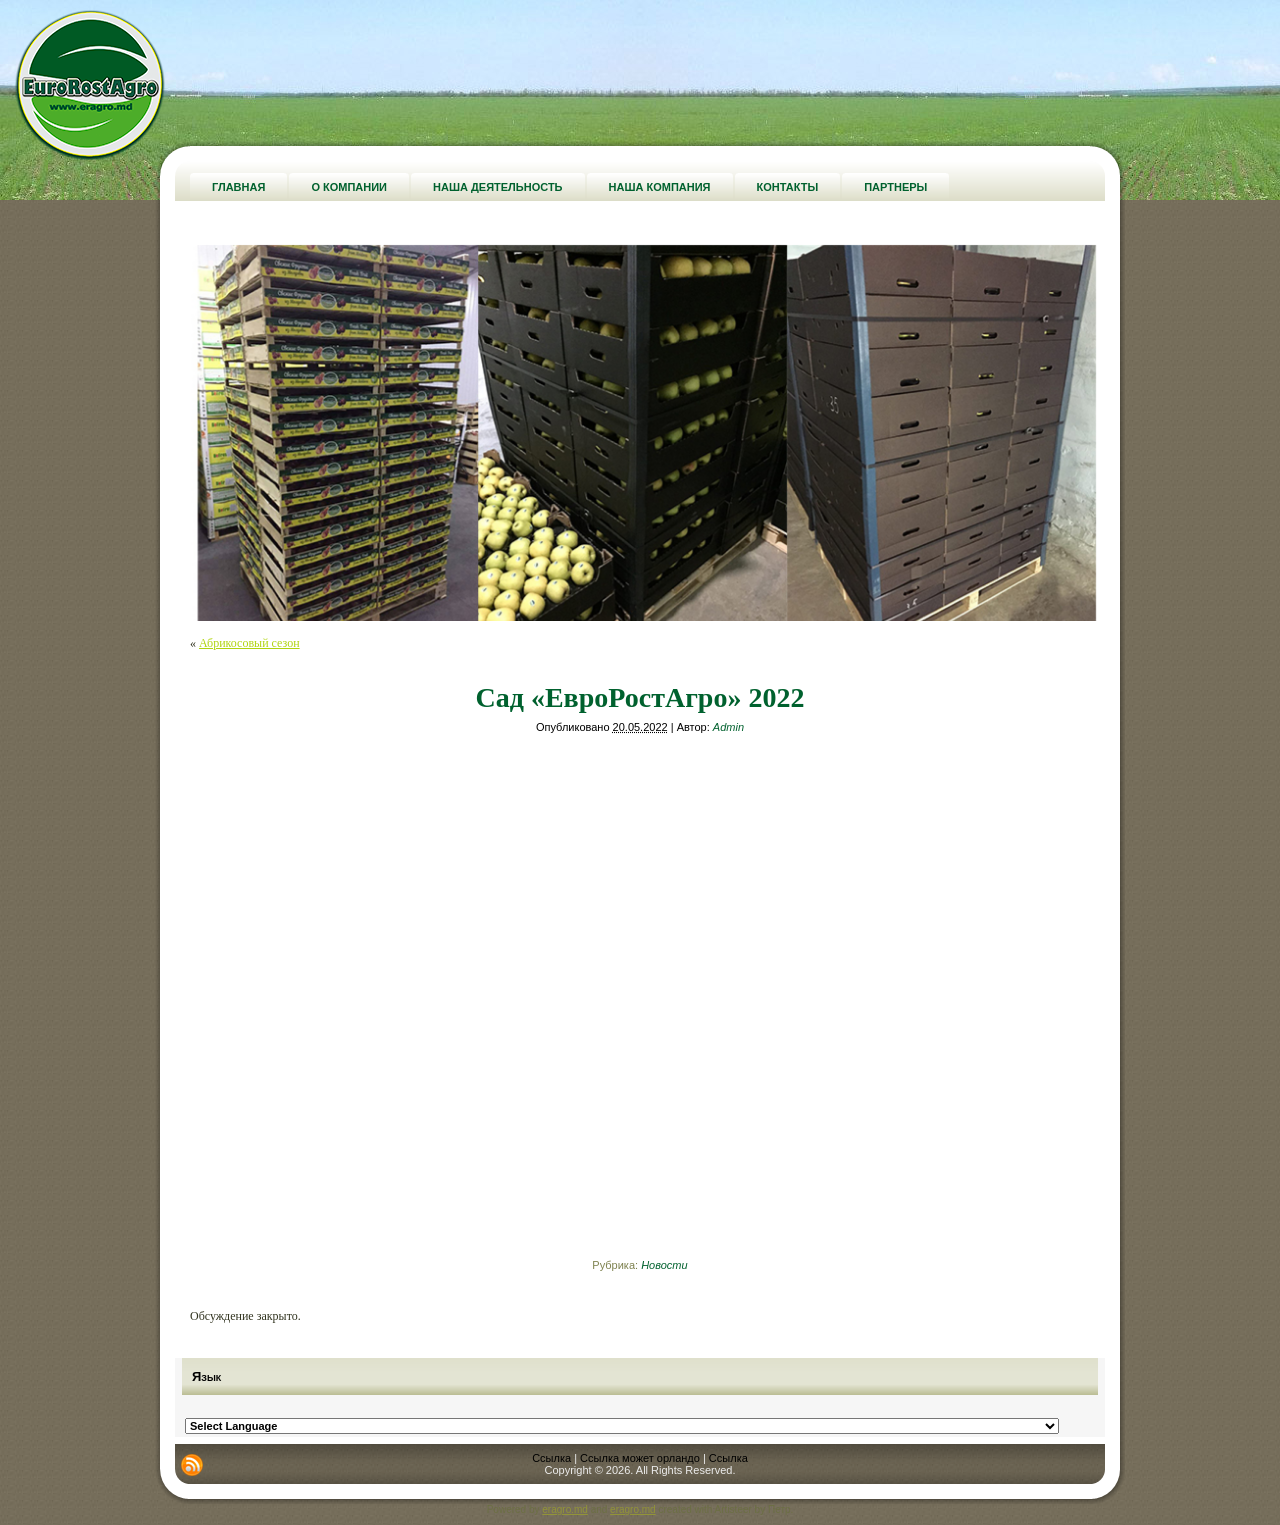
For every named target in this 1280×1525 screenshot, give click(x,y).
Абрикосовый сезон (249, 643)
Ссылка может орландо (640, 1458)
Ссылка (551, 1458)
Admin (728, 727)
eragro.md (565, 1509)
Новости (664, 1265)
